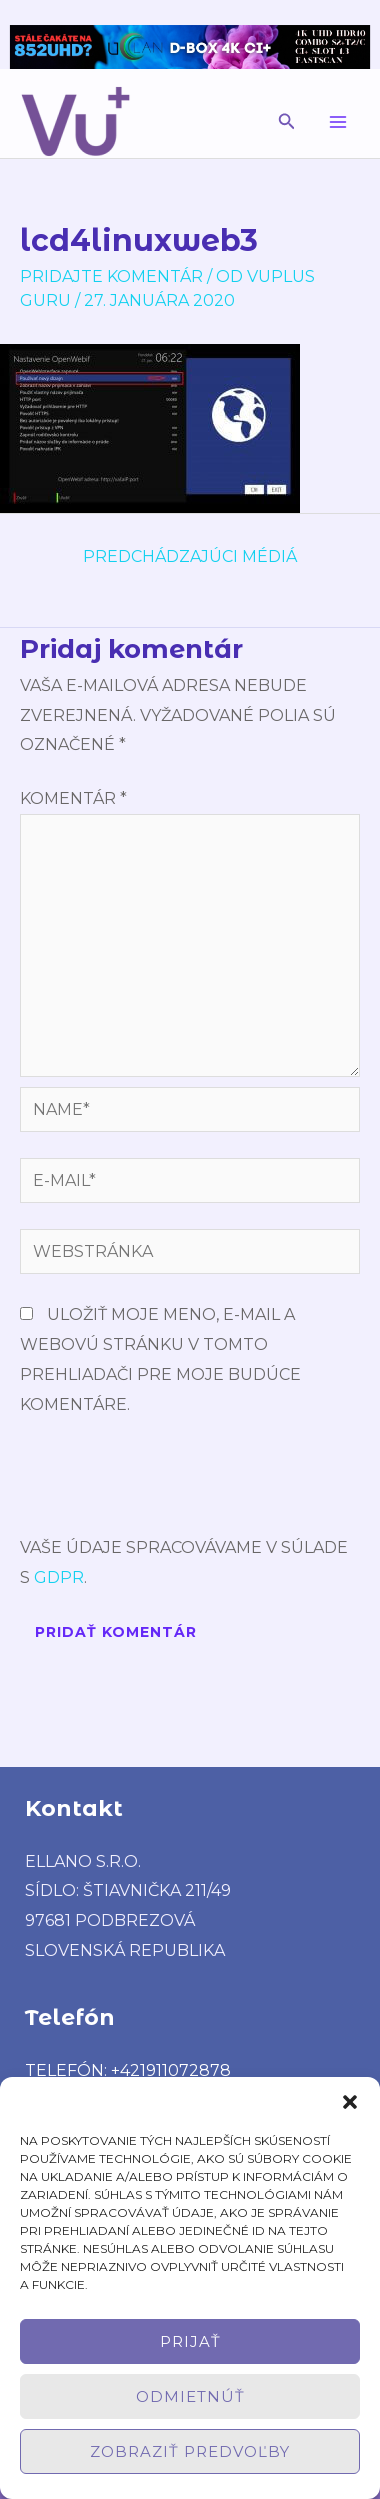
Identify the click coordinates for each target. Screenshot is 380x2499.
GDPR (59, 1577)
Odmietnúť (190, 2396)
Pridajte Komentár (111, 276)
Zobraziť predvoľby (190, 2451)
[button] (350, 2102)
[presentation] (172, 1484)
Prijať (190, 2341)
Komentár (73, 798)
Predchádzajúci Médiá (190, 556)
